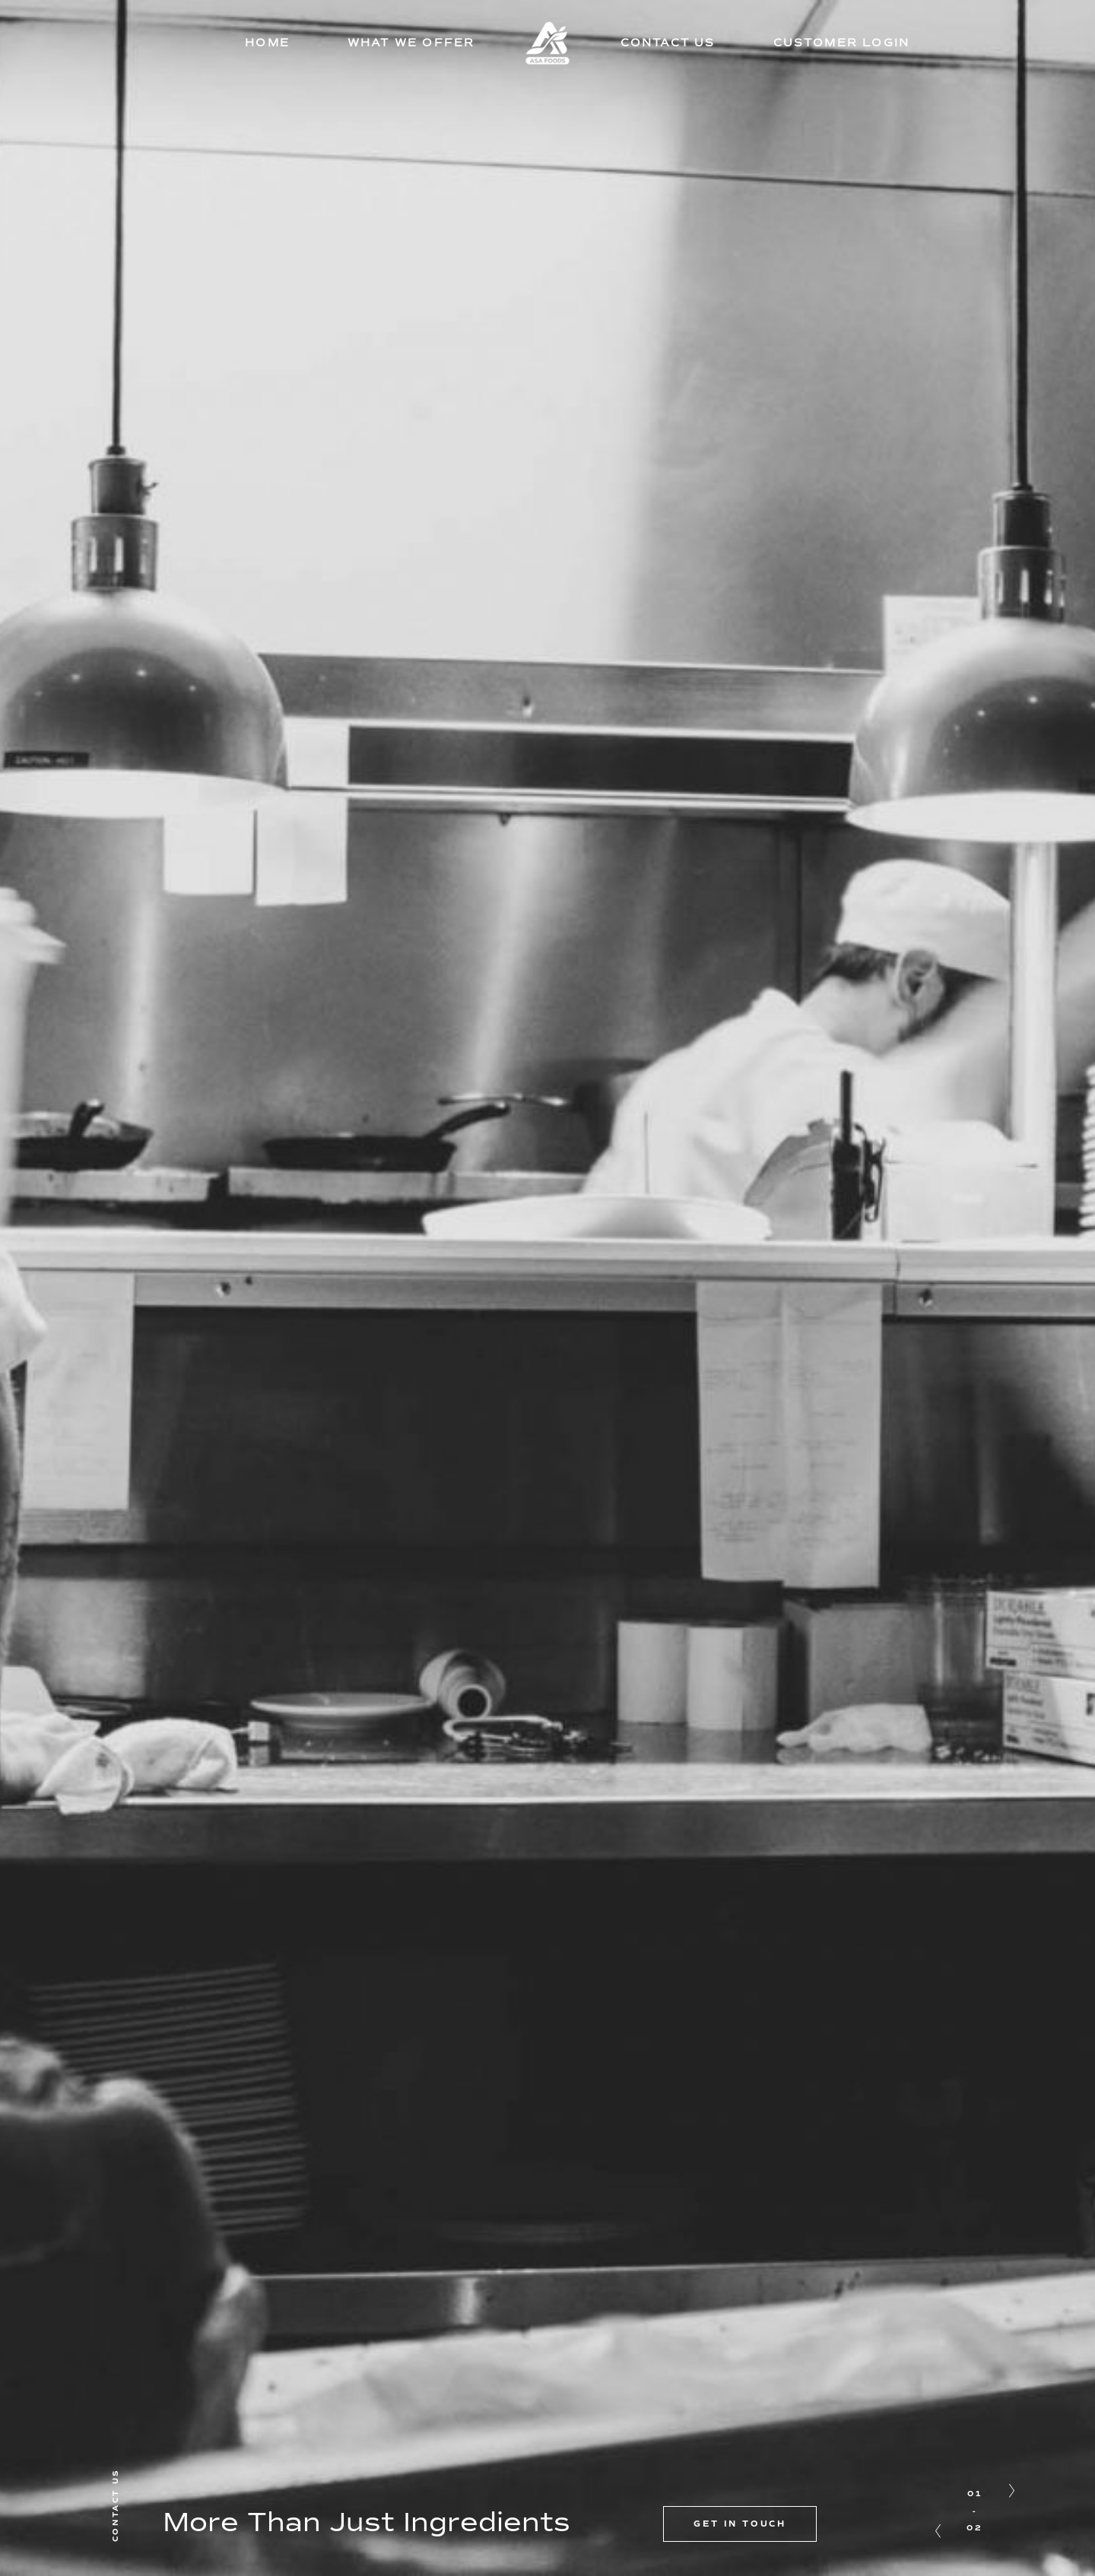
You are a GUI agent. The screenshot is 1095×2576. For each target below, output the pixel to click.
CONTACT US (668, 43)
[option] (547, 1288)
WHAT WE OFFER (411, 43)
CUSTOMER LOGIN (841, 43)
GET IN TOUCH (740, 2523)
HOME (267, 43)
